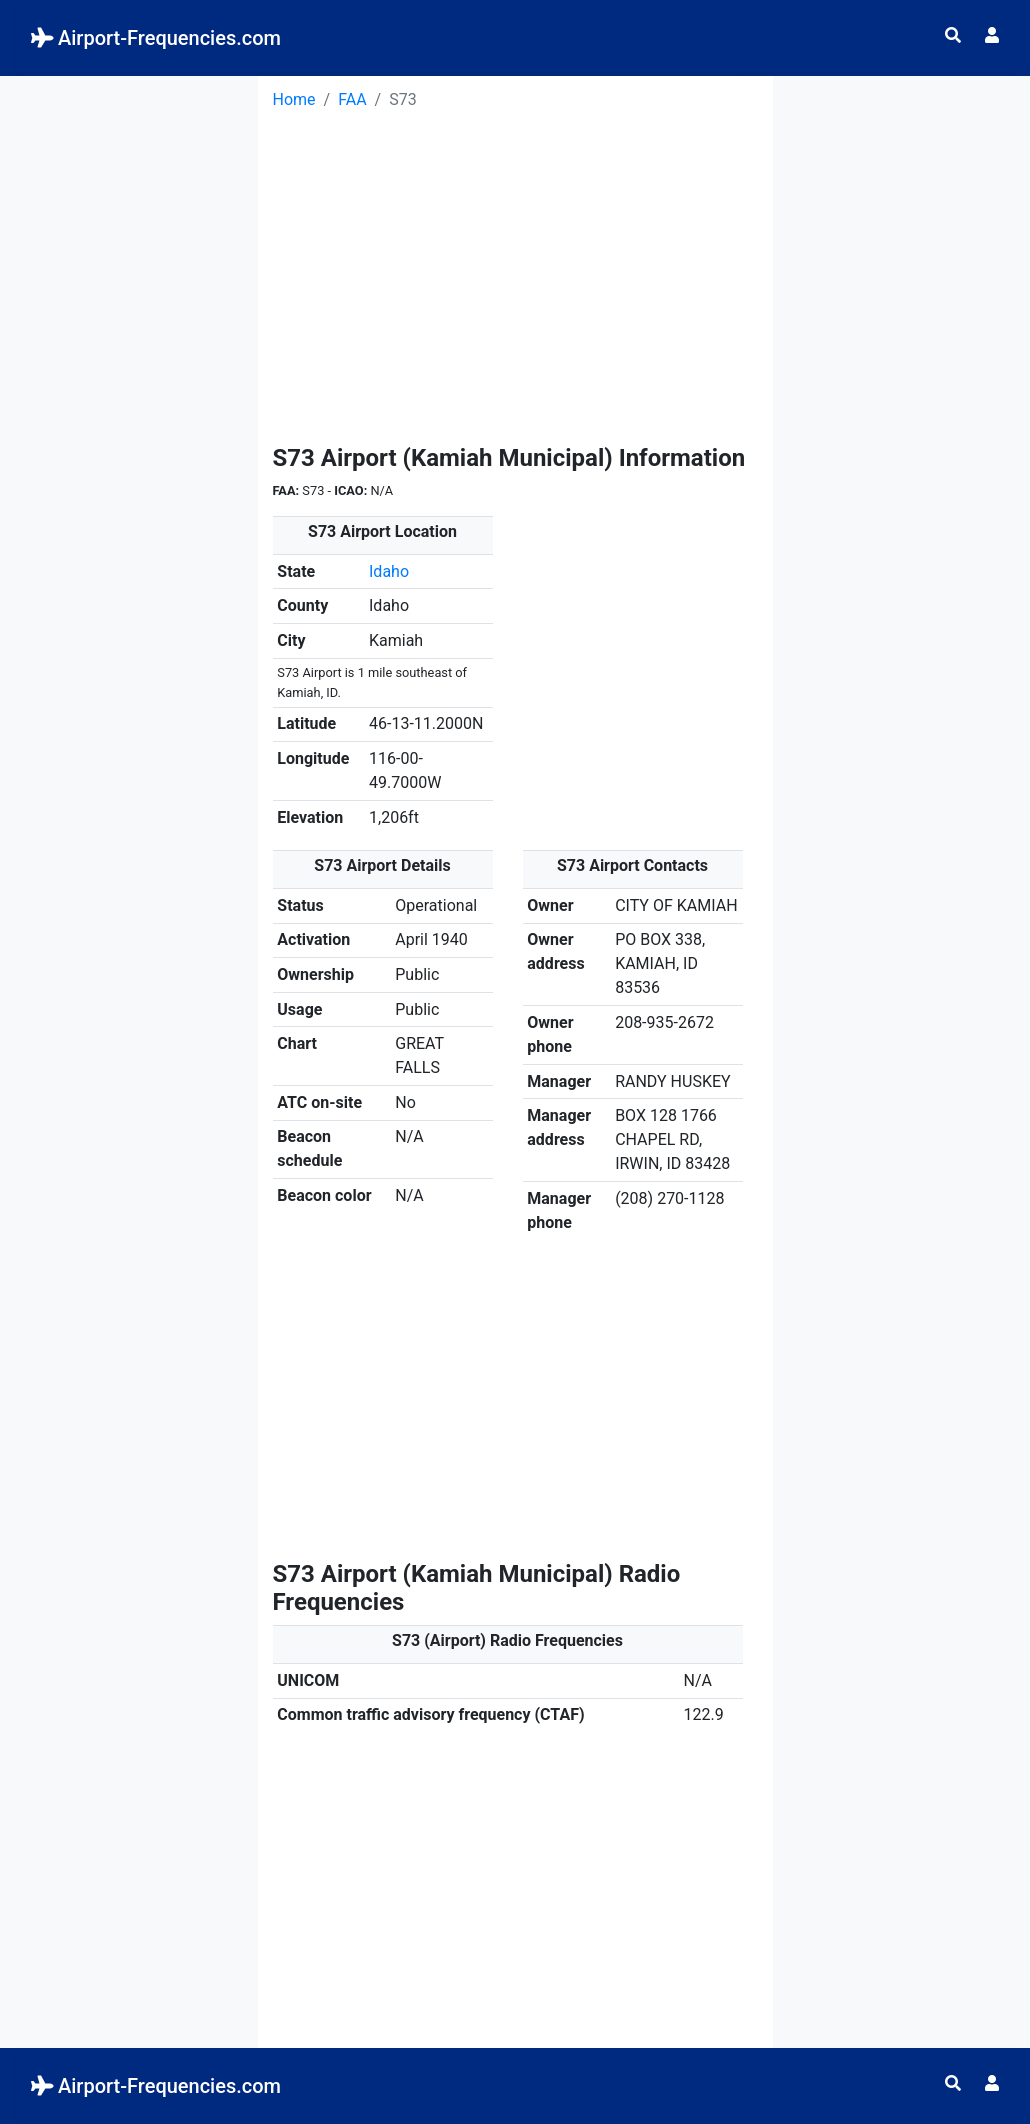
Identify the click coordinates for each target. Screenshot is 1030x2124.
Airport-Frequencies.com (156, 38)
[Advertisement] (129, 376)
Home (294, 99)
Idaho (389, 571)
